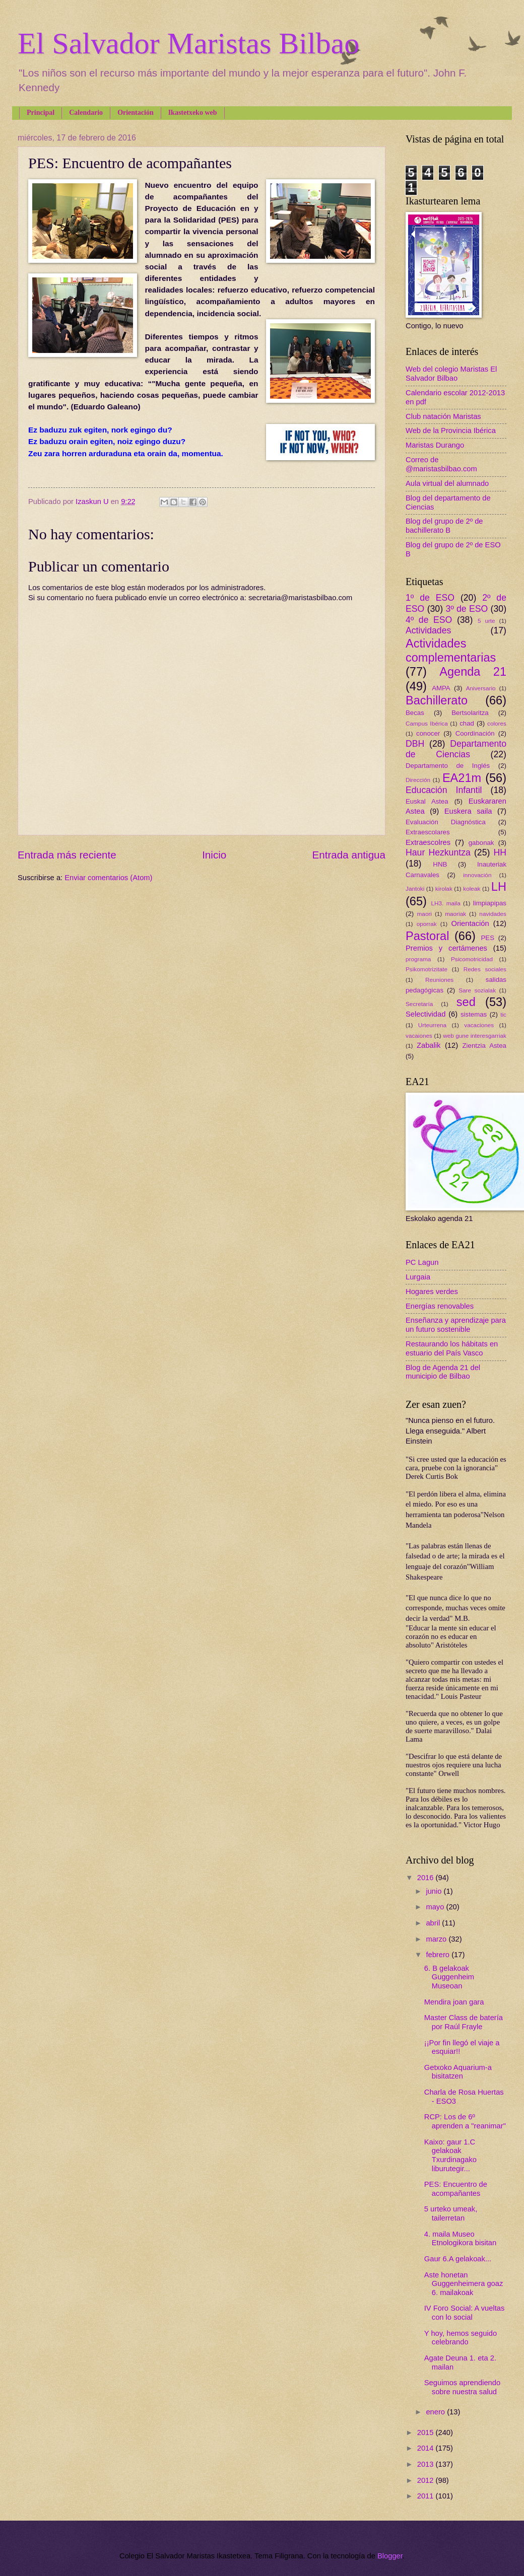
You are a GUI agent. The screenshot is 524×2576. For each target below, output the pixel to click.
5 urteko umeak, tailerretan (451, 2213)
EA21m (461, 777)
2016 (426, 1878)
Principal (40, 112)
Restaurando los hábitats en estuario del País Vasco (452, 1348)
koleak (471, 888)
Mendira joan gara (454, 2002)
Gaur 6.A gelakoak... (457, 2259)
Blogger (390, 2556)
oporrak (427, 923)
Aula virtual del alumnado (447, 483)
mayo (436, 1907)
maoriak (455, 913)
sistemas (474, 1014)
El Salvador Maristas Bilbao (188, 43)
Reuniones (439, 979)
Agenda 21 (472, 671)
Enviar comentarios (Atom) (108, 878)
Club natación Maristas (443, 416)
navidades (492, 913)
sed (466, 1002)
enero (436, 2412)
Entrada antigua (348, 855)
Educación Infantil (444, 790)
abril (434, 1923)
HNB (440, 864)
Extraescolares (428, 832)
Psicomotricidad (472, 959)
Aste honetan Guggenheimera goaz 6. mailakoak (463, 2284)
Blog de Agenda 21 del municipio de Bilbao (443, 1372)
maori (424, 913)
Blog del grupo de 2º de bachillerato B (444, 525)
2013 (426, 2464)
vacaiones (419, 1035)
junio (434, 1891)
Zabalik (428, 1045)
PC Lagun (422, 1262)
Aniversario (481, 688)
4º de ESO (429, 620)
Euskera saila (468, 811)
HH (499, 852)
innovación (477, 875)
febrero (438, 1955)
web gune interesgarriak (474, 1035)
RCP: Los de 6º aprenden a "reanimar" (465, 2121)
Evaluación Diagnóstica (446, 822)
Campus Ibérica (427, 723)
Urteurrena (432, 1025)
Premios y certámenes (446, 948)
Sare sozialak (477, 990)
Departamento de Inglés (448, 765)
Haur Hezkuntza (438, 852)
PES (487, 938)
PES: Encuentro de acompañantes (455, 2188)
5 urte (486, 620)
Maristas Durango (435, 445)
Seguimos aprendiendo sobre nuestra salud (462, 2387)
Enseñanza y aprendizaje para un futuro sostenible (456, 1324)
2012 (426, 2480)
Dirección (418, 779)
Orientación (135, 112)
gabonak (481, 842)
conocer (428, 733)
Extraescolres (428, 842)
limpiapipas (489, 903)
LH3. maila (445, 903)
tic (503, 1014)
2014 (426, 2448)
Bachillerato (437, 700)
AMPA (441, 688)
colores (496, 723)
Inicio (214, 855)
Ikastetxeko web (192, 112)
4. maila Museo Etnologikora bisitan (460, 2238)
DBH (415, 744)
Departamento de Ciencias (456, 749)
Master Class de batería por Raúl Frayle (463, 2022)
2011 (426, 2496)
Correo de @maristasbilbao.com (441, 464)
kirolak (443, 888)
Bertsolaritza (470, 713)
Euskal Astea (427, 801)
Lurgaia (418, 1277)
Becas (415, 713)
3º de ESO (466, 609)
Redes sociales (485, 969)
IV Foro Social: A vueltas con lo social (464, 2312)
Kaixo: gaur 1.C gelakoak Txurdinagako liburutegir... (450, 2155)
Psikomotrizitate (426, 969)
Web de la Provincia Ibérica (451, 430)
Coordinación (475, 733)
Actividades (428, 630)
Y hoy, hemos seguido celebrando (460, 2337)
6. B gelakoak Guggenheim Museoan (449, 1977)
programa (418, 959)
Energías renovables (440, 1306)
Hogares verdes (432, 1291)
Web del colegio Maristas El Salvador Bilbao (451, 373)
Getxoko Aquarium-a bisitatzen (458, 2072)
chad (467, 723)
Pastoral (427, 936)
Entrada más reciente (67, 855)
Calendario (86, 112)
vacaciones (479, 1025)
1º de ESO (430, 598)
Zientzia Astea (484, 1045)
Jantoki (415, 888)
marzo (437, 1939)
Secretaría (419, 1003)
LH (498, 886)
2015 (426, 2432)
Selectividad (425, 1014)
